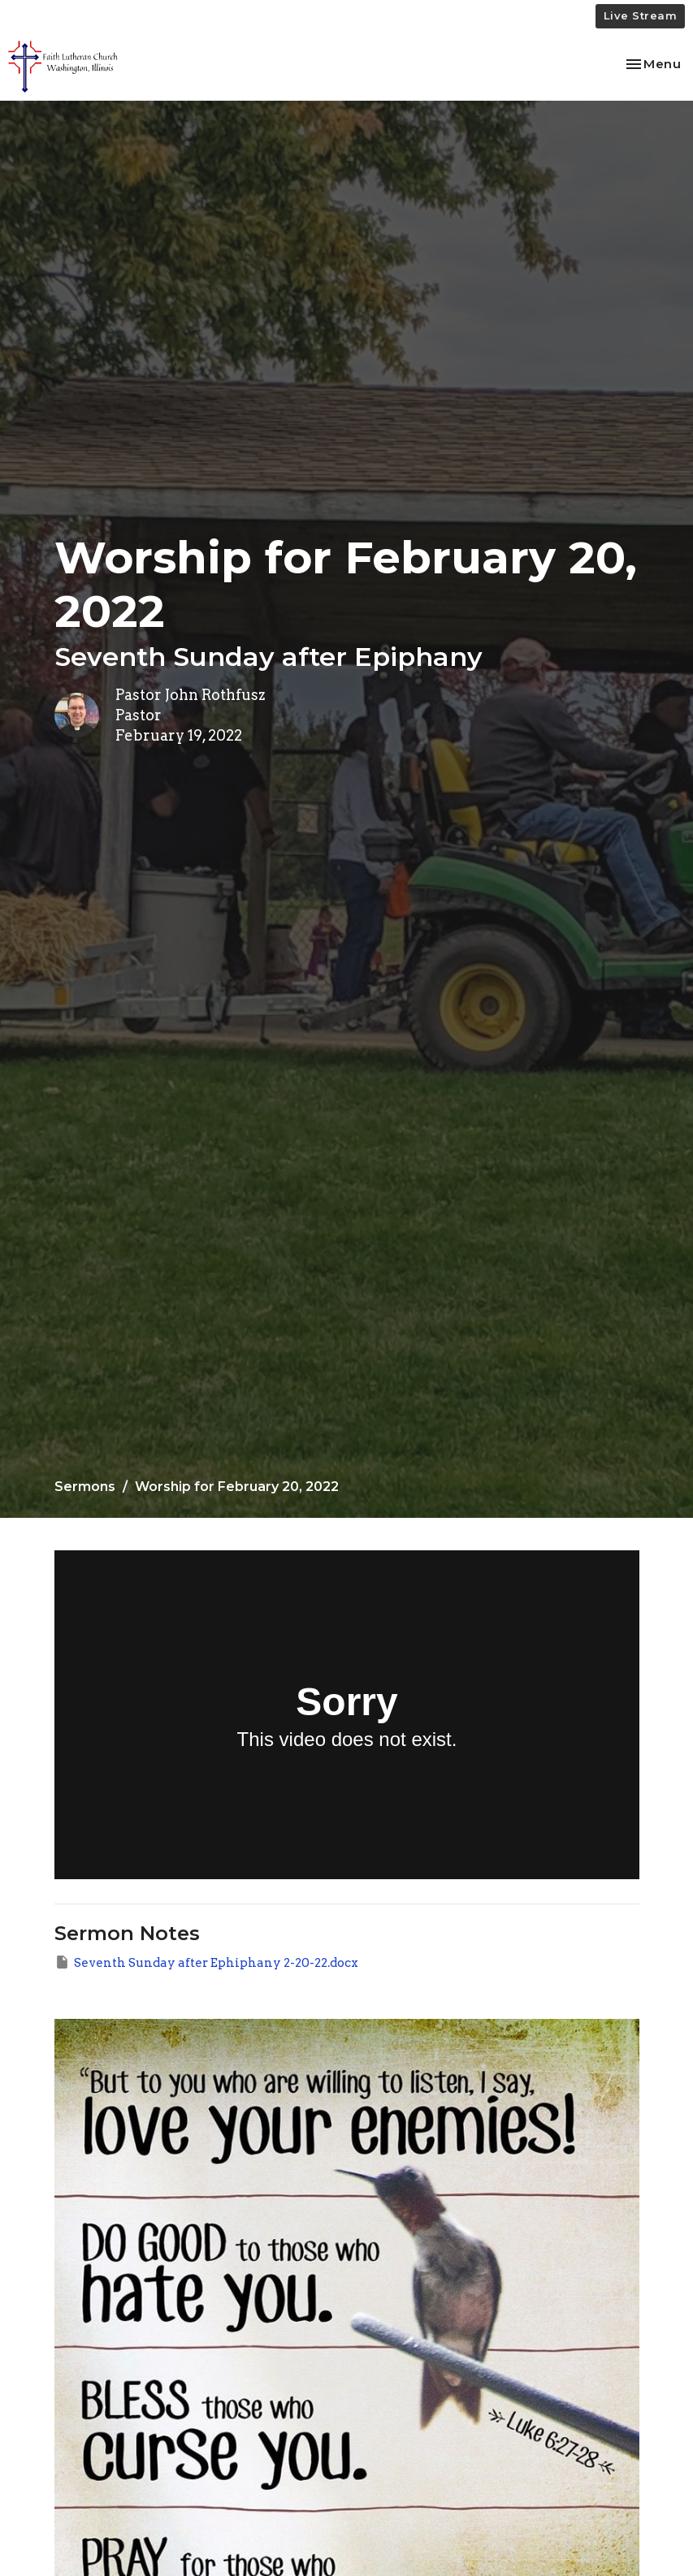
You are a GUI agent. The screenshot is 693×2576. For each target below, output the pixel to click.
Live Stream (641, 15)
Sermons (84, 1486)
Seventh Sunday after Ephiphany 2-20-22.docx (206, 1962)
